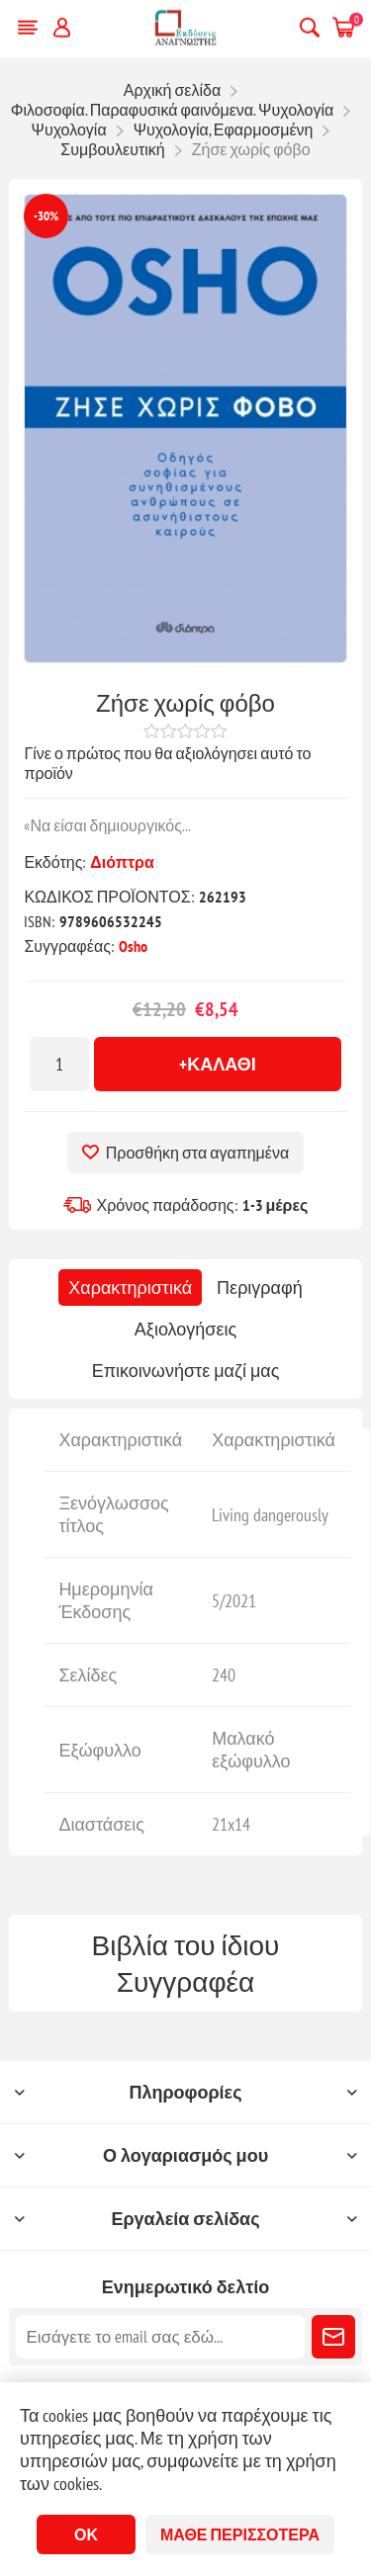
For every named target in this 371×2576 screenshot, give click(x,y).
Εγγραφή (333, 2337)
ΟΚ (86, 2534)
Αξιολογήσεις (185, 1329)
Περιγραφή (260, 1287)
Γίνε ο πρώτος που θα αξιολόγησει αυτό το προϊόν (167, 763)
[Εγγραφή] (160, 2337)
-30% (46, 216)
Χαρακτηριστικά (130, 1287)
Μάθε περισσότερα (240, 2534)
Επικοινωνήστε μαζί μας (186, 1370)
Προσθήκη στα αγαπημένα (197, 1152)
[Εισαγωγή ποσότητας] (59, 1064)
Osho (133, 946)
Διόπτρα (121, 862)
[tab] (130, 1287)
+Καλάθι (217, 1064)
